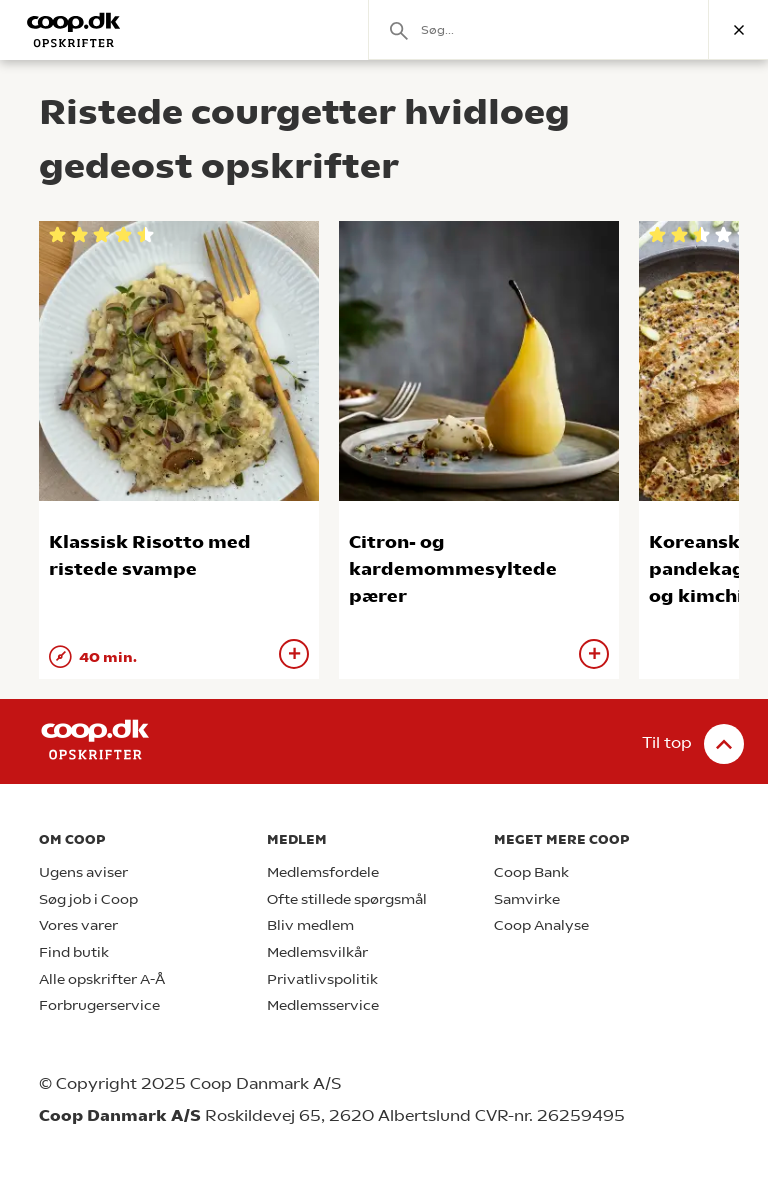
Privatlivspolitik (322, 979)
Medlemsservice (323, 1005)
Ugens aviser (83, 872)
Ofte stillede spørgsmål (347, 899)
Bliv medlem (310, 925)
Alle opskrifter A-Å (102, 979)
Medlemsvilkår (317, 952)
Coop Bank (531, 872)
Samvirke (527, 899)
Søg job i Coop (88, 899)
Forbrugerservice (99, 1005)
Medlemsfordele (323, 872)
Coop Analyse (541, 925)
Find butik (74, 952)
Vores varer (78, 925)
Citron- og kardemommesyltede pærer (453, 568)
